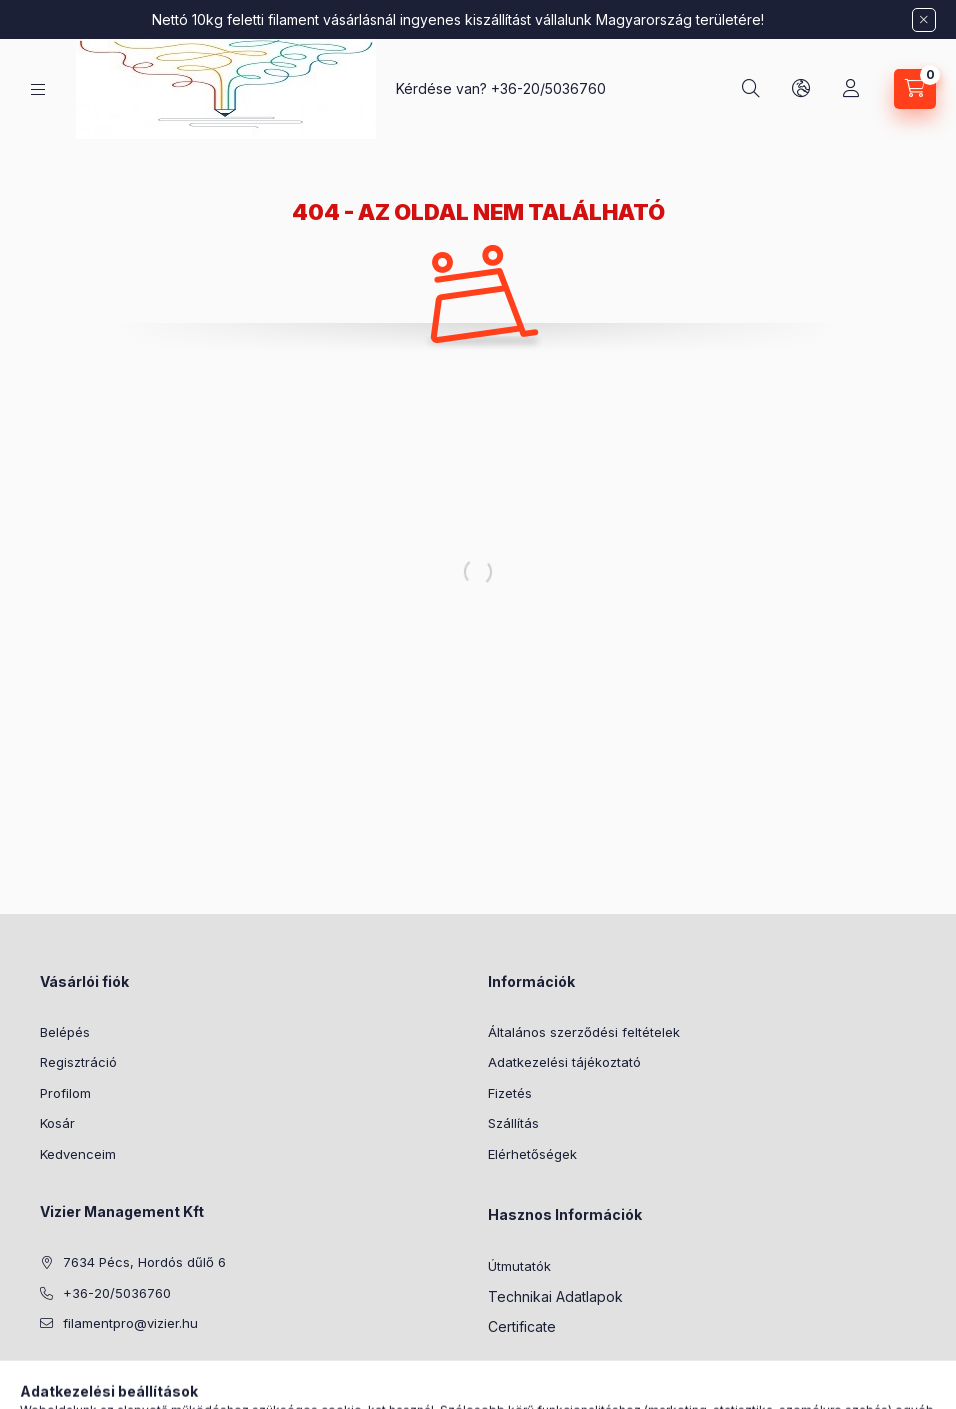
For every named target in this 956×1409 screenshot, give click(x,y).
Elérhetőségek (532, 1154)
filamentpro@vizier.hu (130, 1323)
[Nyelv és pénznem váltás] (801, 89)
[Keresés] (751, 89)
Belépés (65, 1032)
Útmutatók (519, 1266)
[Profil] (851, 89)
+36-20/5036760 (548, 88)
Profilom (65, 1093)
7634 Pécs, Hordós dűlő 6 (144, 1262)
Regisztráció (78, 1062)
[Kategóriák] (38, 89)
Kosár (57, 1123)
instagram (126, 1374)
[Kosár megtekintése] (915, 89)
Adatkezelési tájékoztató (564, 1062)
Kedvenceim (78, 1154)
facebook (46, 1374)
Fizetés (510, 1093)
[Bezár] (924, 20)
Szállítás (513, 1123)
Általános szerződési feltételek (584, 1032)
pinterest (86, 1374)
